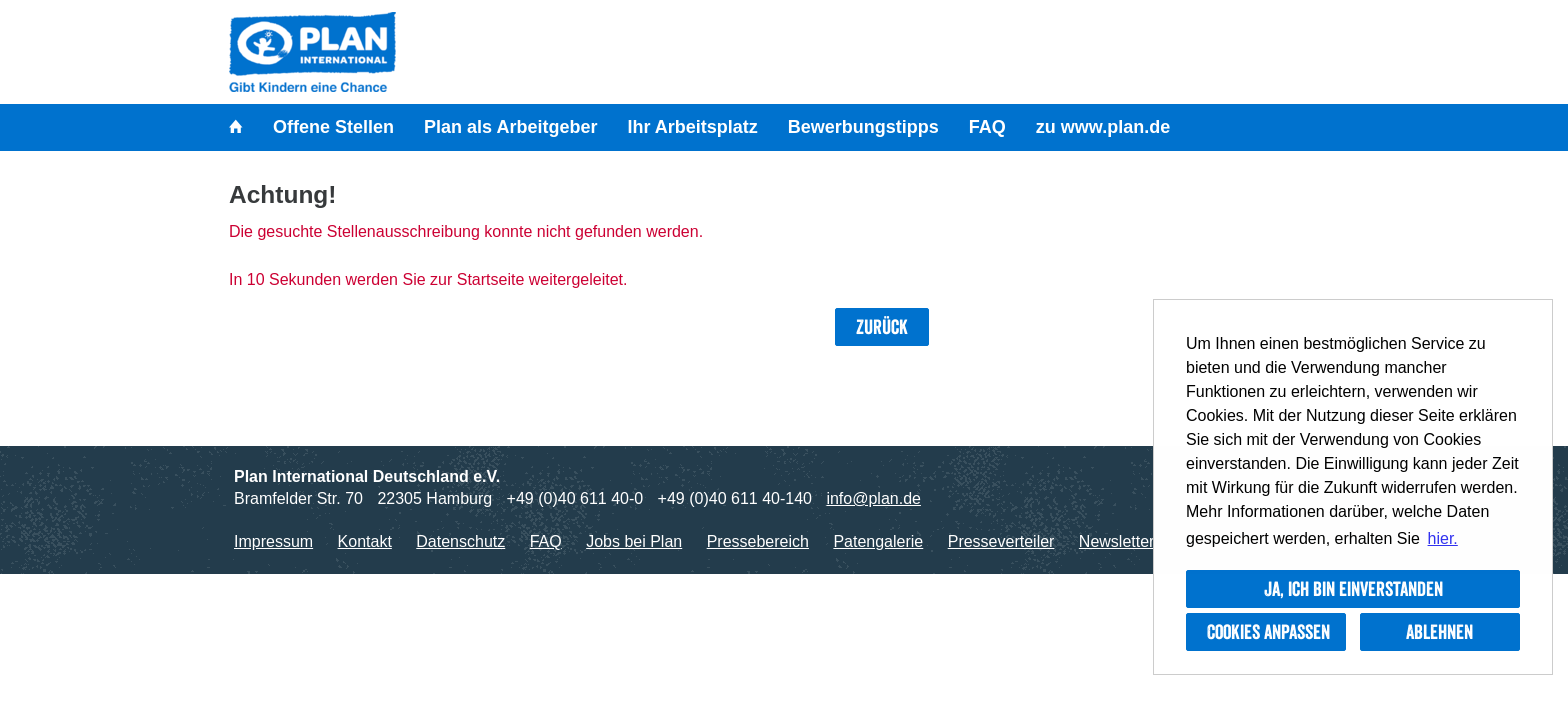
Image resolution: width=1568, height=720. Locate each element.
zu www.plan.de (1103, 127)
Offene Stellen (333, 127)
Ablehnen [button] (1439, 632)
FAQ (987, 127)
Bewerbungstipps (863, 127)
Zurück (882, 327)
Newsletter (1117, 541)
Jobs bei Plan (634, 541)
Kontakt (365, 541)
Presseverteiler (1001, 541)
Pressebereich (758, 541)
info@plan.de (873, 498)
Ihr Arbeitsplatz (692, 127)
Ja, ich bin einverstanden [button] (1353, 589)
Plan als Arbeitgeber (510, 127)
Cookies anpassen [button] (1268, 632)
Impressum (273, 541)
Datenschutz (460, 541)
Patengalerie (878, 541)
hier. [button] (1443, 538)
